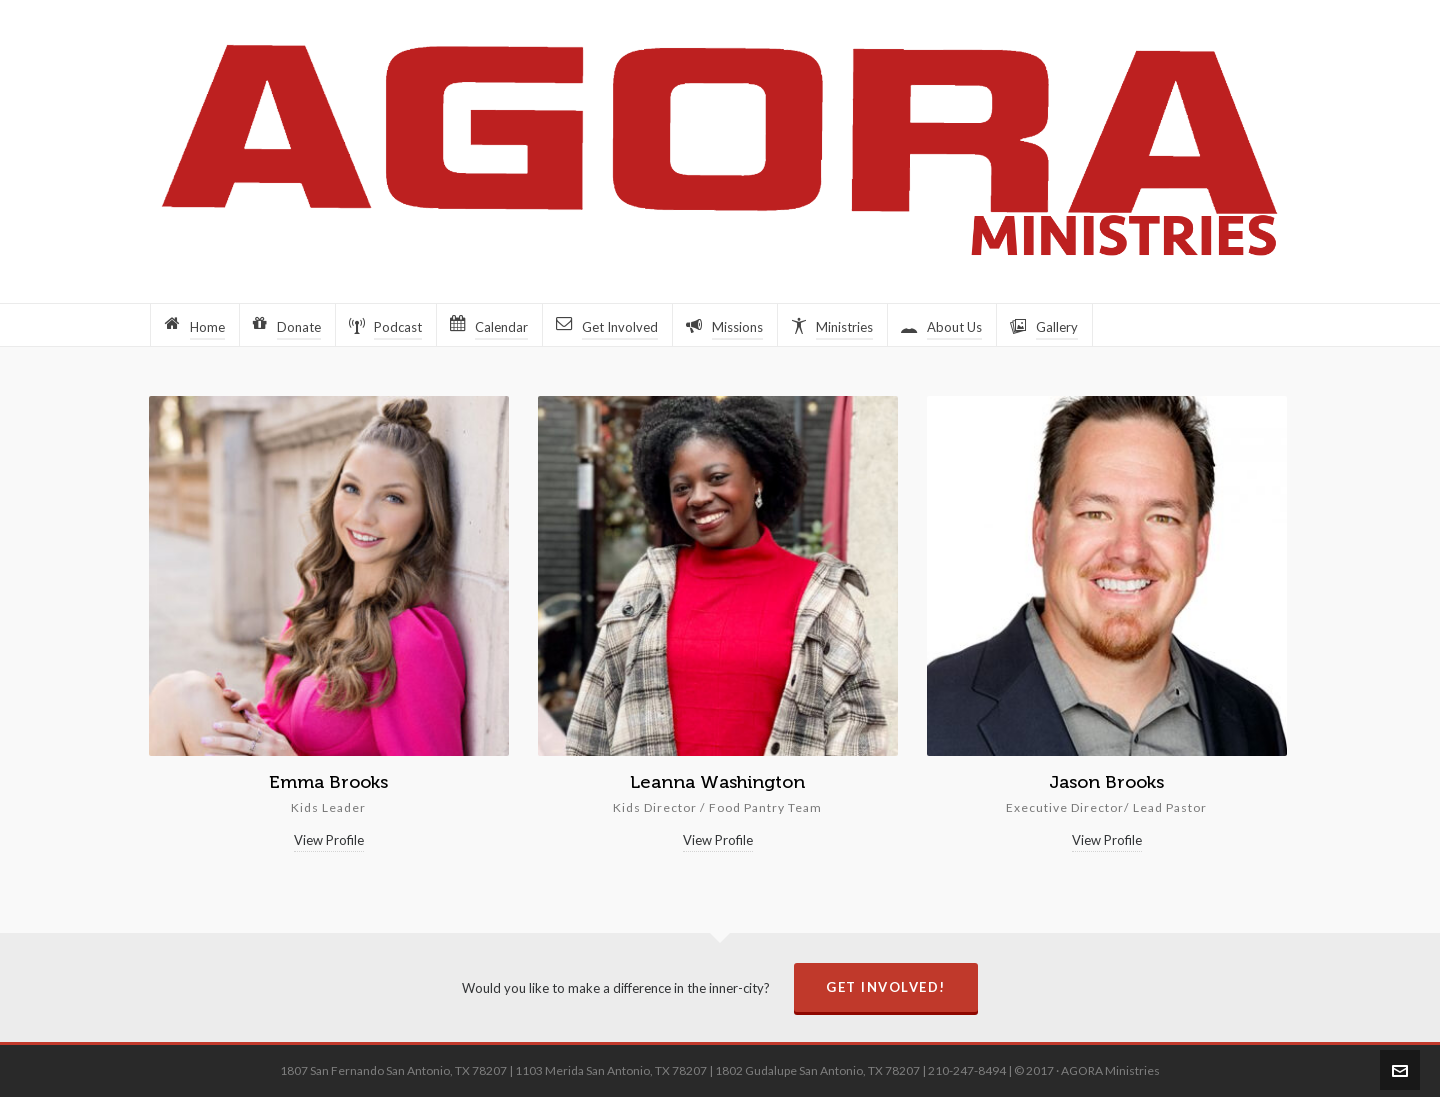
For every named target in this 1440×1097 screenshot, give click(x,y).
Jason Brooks (1106, 782)
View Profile (329, 840)
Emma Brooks (328, 782)
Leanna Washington (717, 782)
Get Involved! (886, 987)
